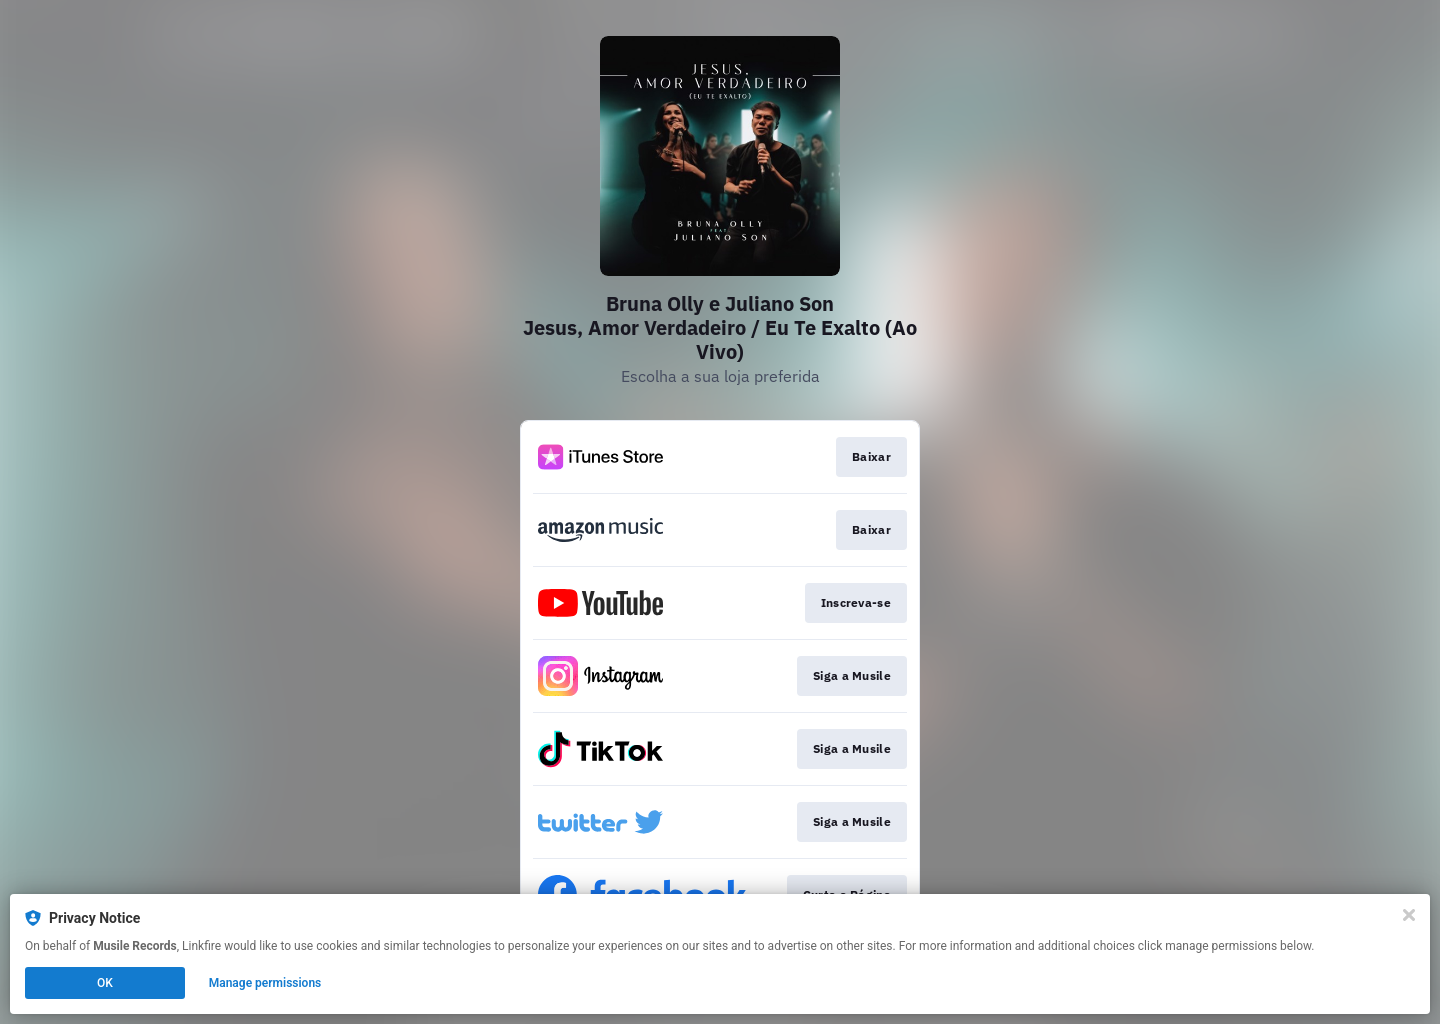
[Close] (1409, 915)
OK (105, 983)
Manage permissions (265, 983)
